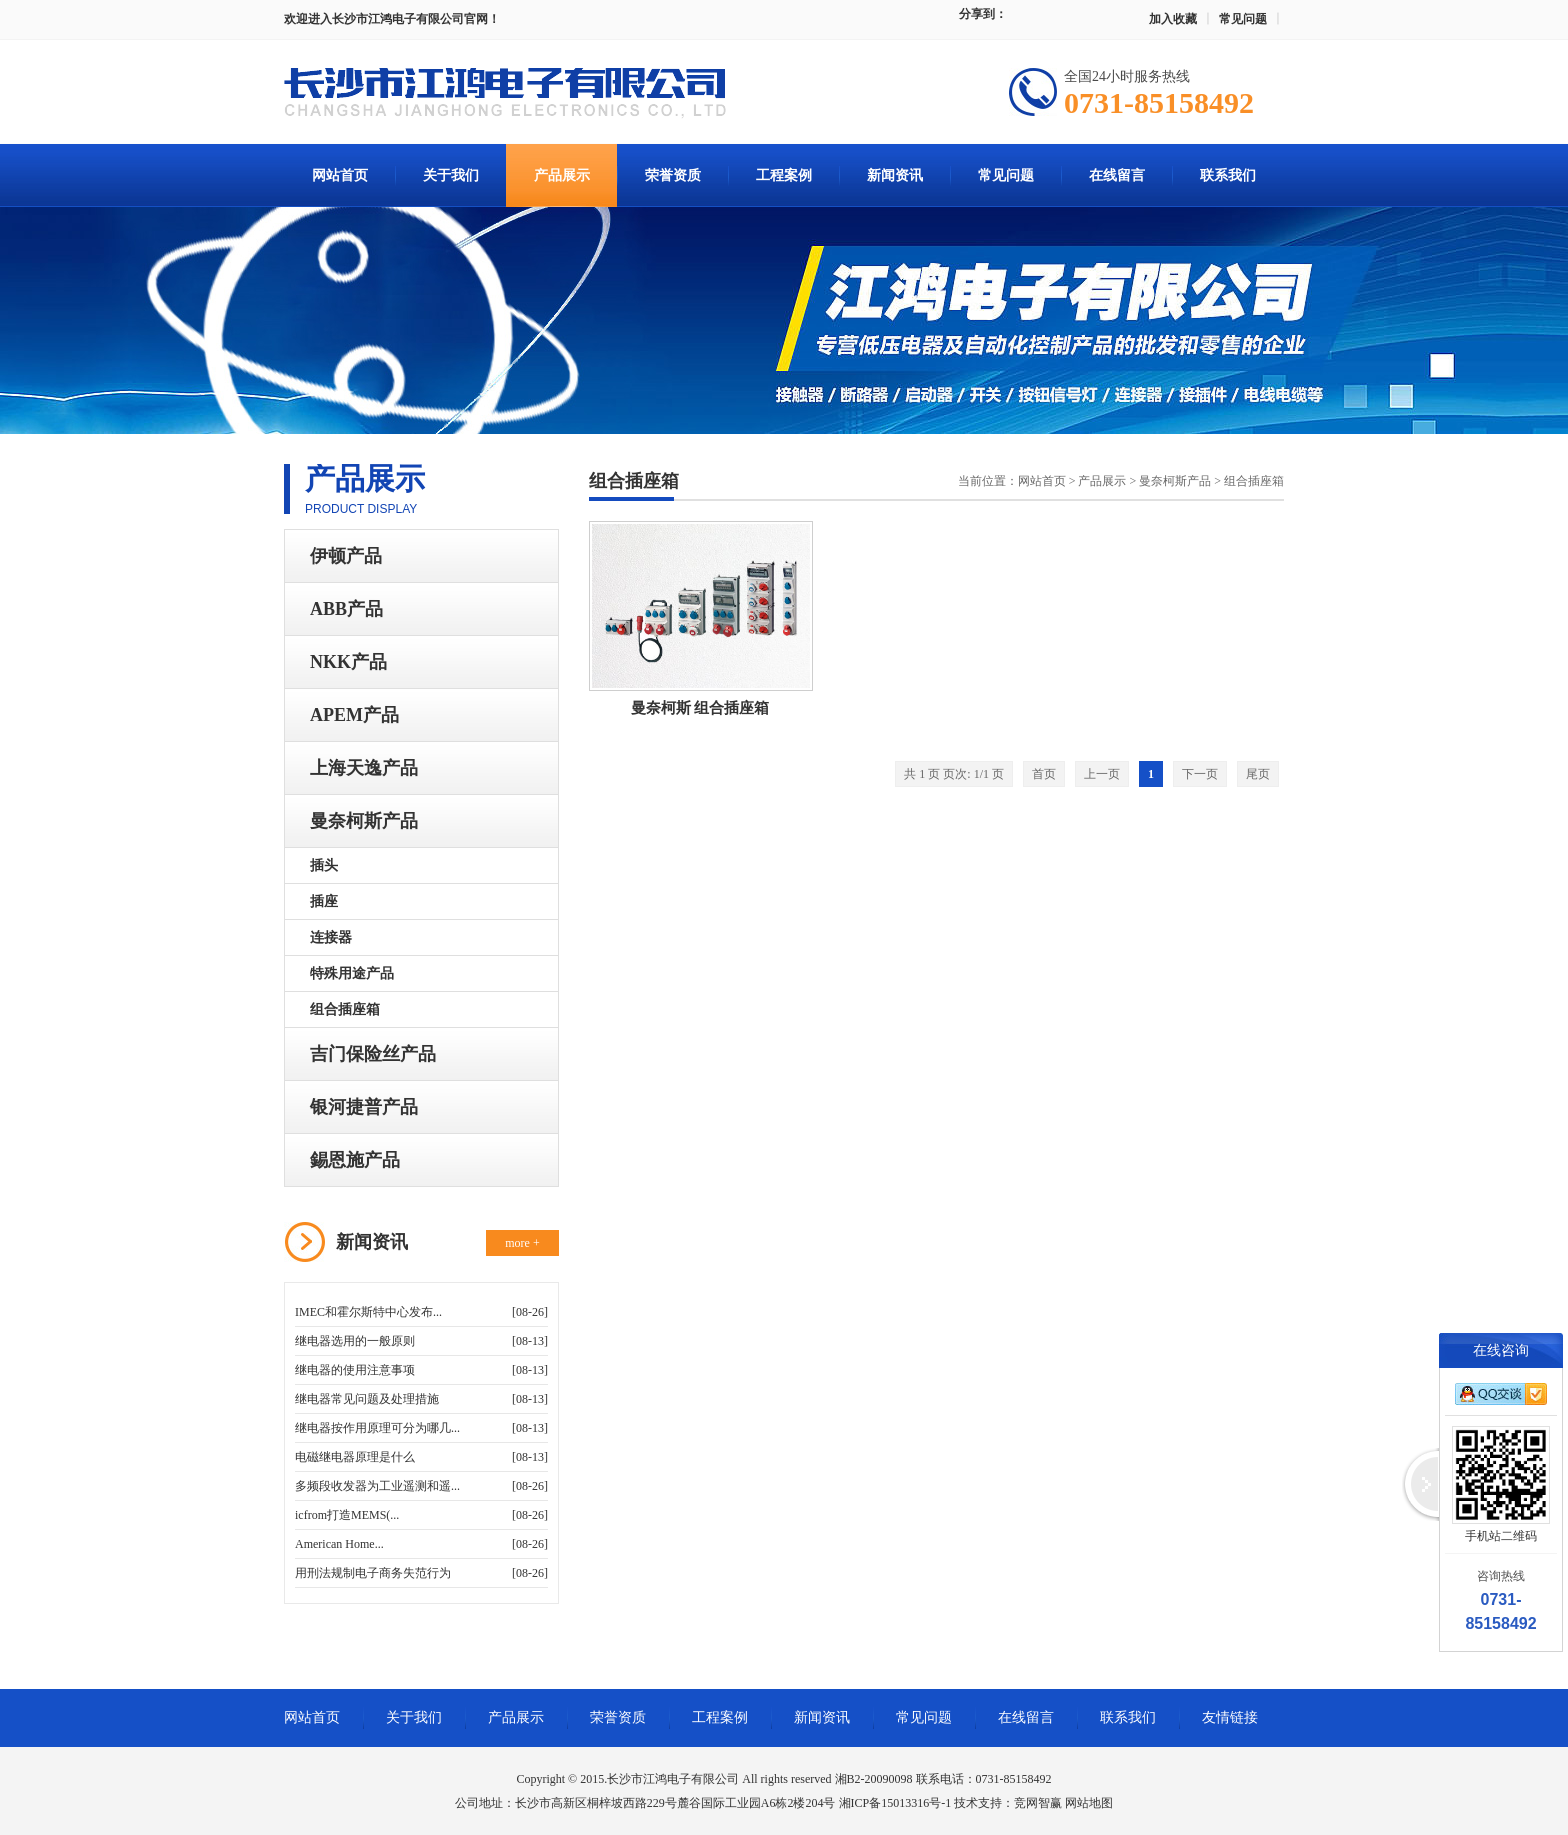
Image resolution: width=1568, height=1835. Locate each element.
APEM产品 (354, 715)
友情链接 (1230, 1717)
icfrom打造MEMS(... (347, 1515)
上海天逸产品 (364, 768)
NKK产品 (348, 662)
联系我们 (1228, 175)
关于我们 (451, 175)
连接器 (331, 937)
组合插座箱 (345, 1009)
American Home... (339, 1544)
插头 (324, 865)
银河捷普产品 (364, 1107)
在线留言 (1117, 175)
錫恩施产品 (355, 1160)
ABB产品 (346, 609)
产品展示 (562, 175)
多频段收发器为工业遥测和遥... (377, 1486)
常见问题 (1243, 19)
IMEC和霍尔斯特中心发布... (368, 1312)
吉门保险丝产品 (373, 1054)
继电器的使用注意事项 (355, 1370)
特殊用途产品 (352, 973)
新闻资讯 (895, 175)
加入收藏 (1173, 19)
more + (522, 1243)
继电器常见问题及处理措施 (367, 1399)
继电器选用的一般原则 (355, 1341)
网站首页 (340, 175)
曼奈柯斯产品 (364, 821)
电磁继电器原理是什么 (355, 1457)
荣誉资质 (673, 175)
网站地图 (1089, 1803)
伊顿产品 (346, 556)
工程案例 (784, 175)
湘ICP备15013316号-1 (895, 1803)
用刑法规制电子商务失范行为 (373, 1573)
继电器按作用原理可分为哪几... (377, 1428)
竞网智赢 (1038, 1803)
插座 (324, 901)
